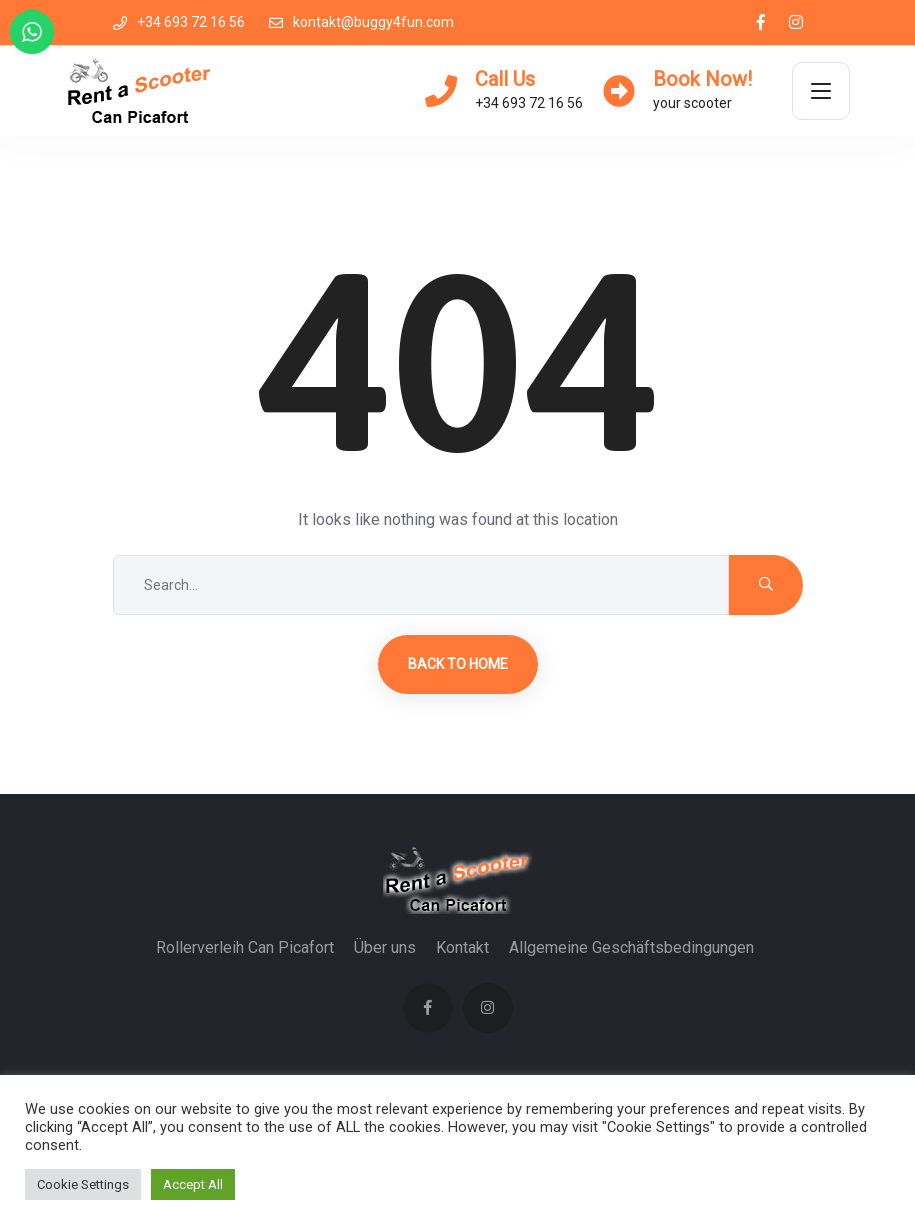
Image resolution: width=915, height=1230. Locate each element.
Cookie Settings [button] (83, 1184)
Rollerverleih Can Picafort (245, 947)
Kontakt (462, 947)
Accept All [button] (193, 1184)
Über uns (385, 947)
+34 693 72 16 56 (179, 22)
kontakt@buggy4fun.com (361, 22)
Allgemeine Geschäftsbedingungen (631, 947)
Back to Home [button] (458, 664)
